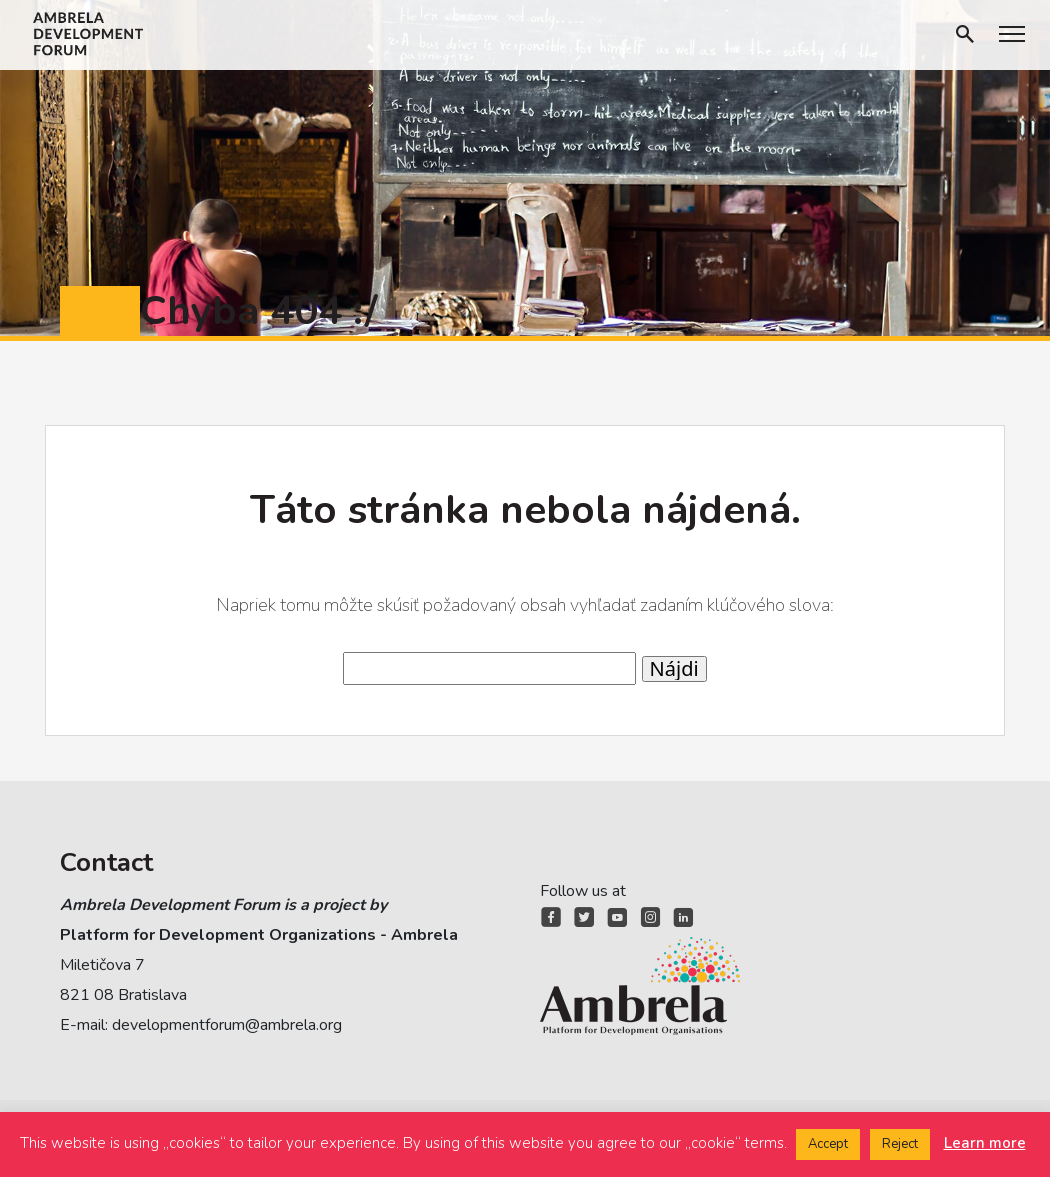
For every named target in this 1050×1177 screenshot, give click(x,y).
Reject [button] (900, 1144)
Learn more (985, 1143)
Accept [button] (828, 1144)
